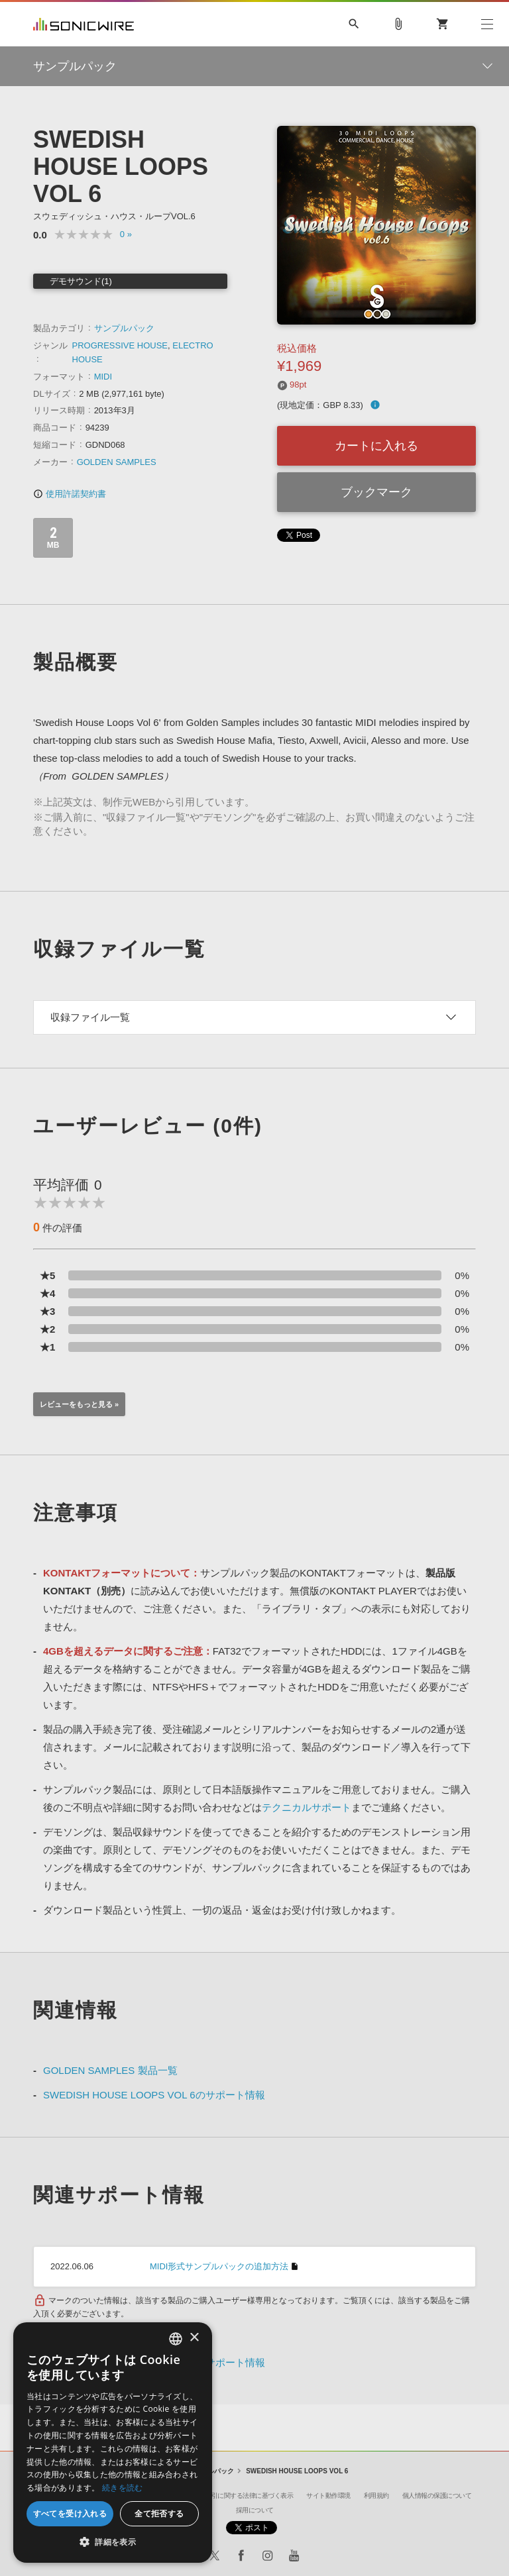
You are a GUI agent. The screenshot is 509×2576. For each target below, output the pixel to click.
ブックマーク (376, 492)
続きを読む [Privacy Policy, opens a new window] (122, 2487)
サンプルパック (124, 328)
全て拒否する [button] (159, 2513)
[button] (113, 2542)
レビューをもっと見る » (79, 1404)
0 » (126, 234)
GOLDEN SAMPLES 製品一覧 (110, 2070)
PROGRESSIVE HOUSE (120, 345)
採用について (255, 2510)
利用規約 (376, 2495)
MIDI (103, 377)
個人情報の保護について (437, 2495)
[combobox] (175, 2338)
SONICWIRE (83, 24)
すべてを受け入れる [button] (70, 2513)
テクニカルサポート (306, 1807)
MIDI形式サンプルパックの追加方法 (219, 2266)
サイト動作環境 (328, 2495)
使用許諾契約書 (69, 494)
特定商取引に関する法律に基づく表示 (240, 2495)
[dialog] (112, 2442)
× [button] (194, 2338)
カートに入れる (376, 445)
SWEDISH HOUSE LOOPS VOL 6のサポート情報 (154, 2094)
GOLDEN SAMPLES (116, 462)
